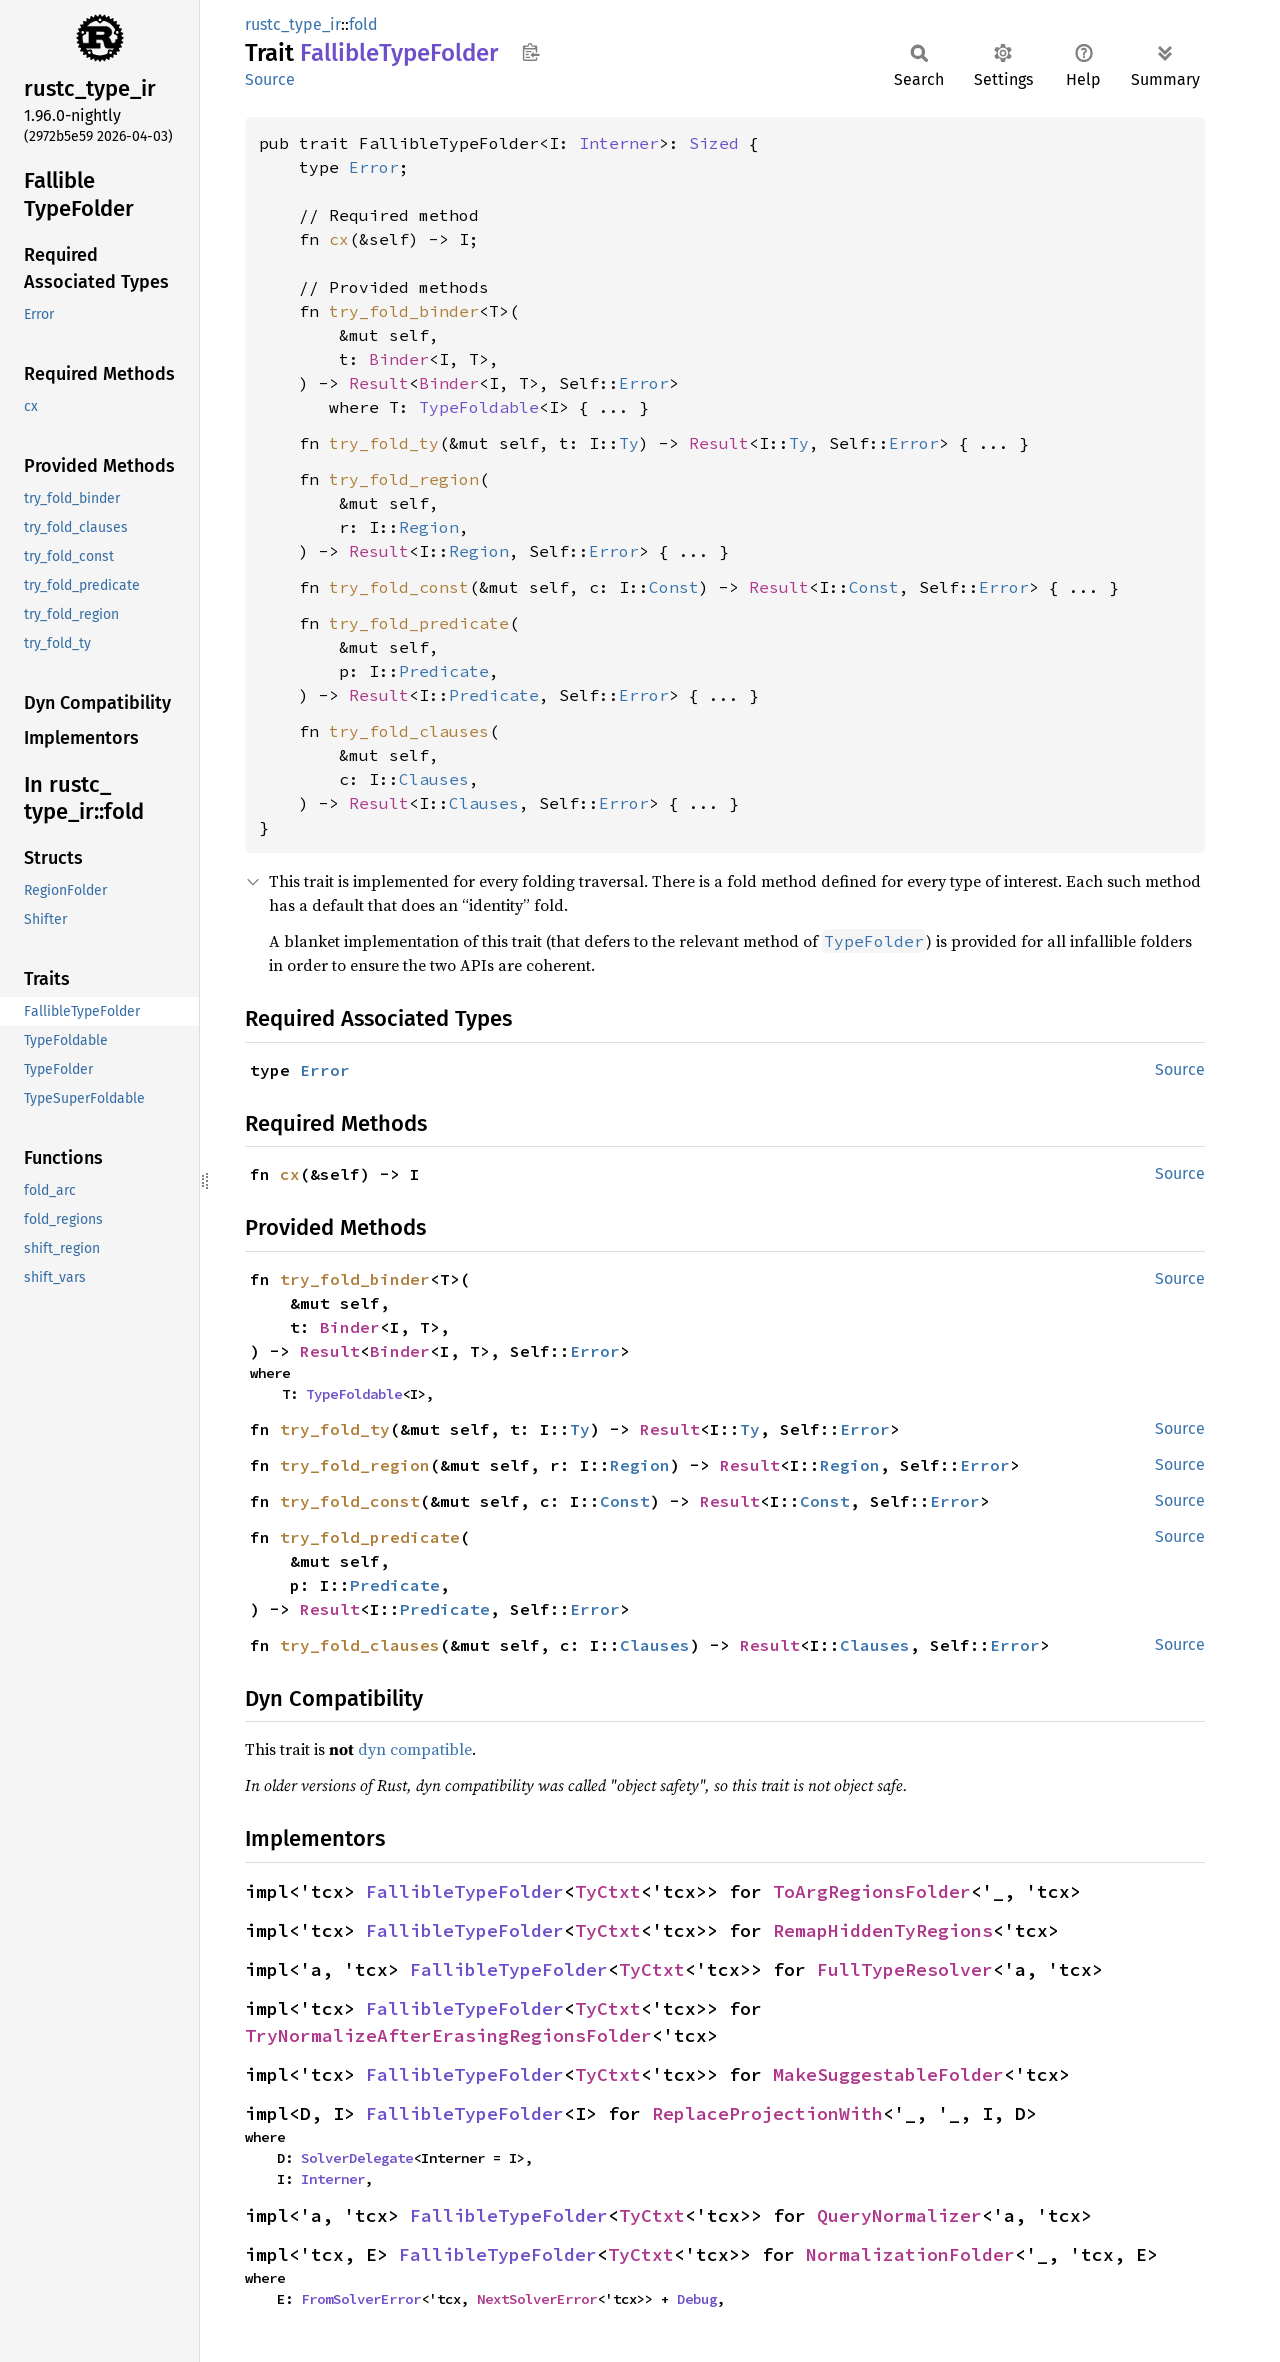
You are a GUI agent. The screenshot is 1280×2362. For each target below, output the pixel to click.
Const (674, 587)
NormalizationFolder (910, 2254)
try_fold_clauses (409, 731)
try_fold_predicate (419, 623)
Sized (714, 143)
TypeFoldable (479, 407)
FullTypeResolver (905, 1969)
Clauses (434, 779)
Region (429, 527)
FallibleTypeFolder (465, 1891)
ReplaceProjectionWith (767, 2113)
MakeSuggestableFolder (888, 2074)
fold (363, 24)
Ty (629, 443)
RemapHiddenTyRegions (883, 1930)
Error (374, 167)
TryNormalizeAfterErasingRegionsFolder (448, 2035)
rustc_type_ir (293, 24)
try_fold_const (399, 587)
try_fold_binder (404, 311)
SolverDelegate (357, 2158)
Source (270, 79)
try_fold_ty (384, 443)
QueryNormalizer (899, 2215)
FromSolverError (361, 2299)
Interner (619, 143)
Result (379, 383)
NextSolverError (537, 2299)
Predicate (444, 671)
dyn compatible (415, 1749)
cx (339, 239)
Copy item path (530, 52)
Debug (697, 2299)
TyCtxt (608, 1891)
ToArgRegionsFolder (872, 1891)
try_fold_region (404, 479)
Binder (399, 359)
